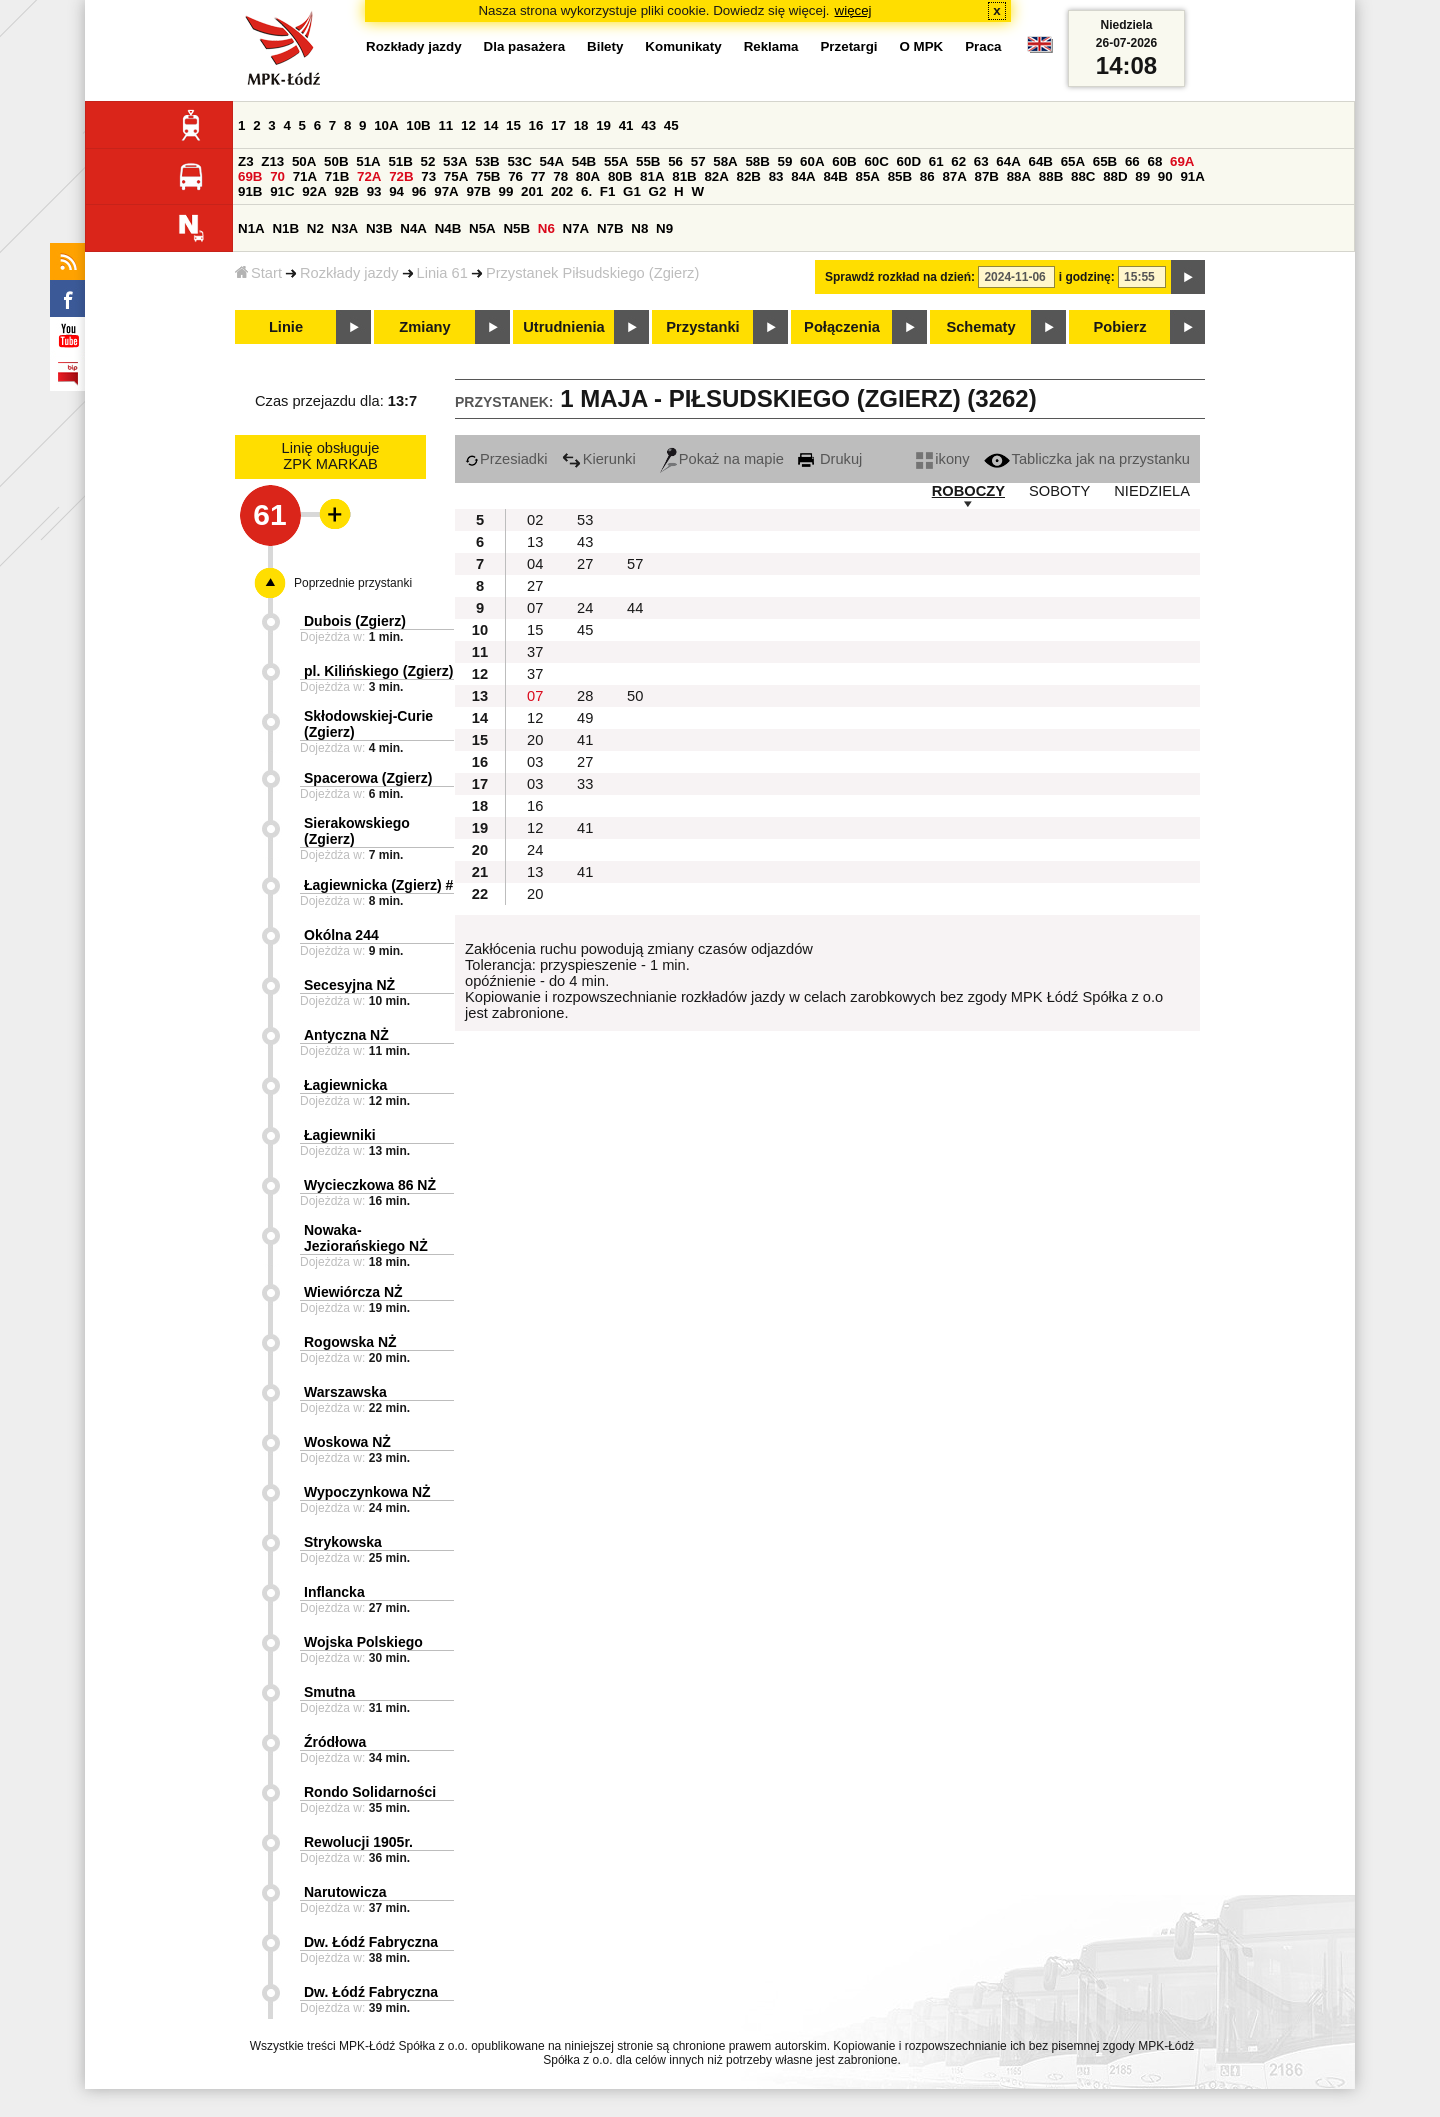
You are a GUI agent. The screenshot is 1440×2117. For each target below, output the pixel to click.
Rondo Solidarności (370, 1792)
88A (1019, 176)
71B (337, 176)
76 (515, 176)
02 (535, 520)
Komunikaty (683, 46)
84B (835, 176)
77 (538, 176)
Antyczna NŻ (346, 1035)
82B (749, 176)
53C (519, 161)
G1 (632, 191)
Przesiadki (506, 459)
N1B (285, 228)
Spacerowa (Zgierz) (368, 778)
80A (588, 176)
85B (900, 176)
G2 (658, 191)
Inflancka (334, 1592)
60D (909, 161)
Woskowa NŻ (347, 1442)
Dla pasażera (525, 46)
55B (648, 161)
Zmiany (424, 327)
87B (987, 176)
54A (552, 161)
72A (369, 176)
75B (488, 176)
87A (954, 176)
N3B (379, 228)
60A (812, 161)
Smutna (329, 1692)
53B (487, 161)
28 (585, 696)
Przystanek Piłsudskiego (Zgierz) (592, 273)
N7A (576, 228)
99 (506, 191)
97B (478, 191)
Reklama (771, 46)
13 (535, 542)
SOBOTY (1059, 491)
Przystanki (702, 327)
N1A (251, 228)
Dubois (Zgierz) (355, 621)
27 (585, 564)
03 (535, 762)
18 (581, 125)
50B (336, 161)
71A (305, 176)
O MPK (922, 46)
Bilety (605, 46)
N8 (639, 228)
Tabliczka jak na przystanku (1087, 459)
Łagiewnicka (345, 1085)
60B (844, 161)
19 (603, 125)
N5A (482, 228)
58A (725, 161)
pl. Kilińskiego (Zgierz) (378, 671)
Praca (983, 46)
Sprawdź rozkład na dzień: (900, 277)
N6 (546, 228)
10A (386, 125)
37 (535, 652)
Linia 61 (442, 273)
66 (1132, 161)
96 (419, 191)
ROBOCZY (968, 491)
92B (346, 191)
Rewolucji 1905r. (358, 1842)
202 (562, 191)
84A (803, 176)
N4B (448, 228)
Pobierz (1120, 327)
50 (635, 696)
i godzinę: (1087, 277)
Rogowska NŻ (350, 1342)
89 (1142, 176)
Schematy (980, 327)
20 (535, 740)
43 (648, 125)
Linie (286, 327)
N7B (610, 228)
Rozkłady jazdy (349, 273)
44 (635, 608)
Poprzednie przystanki (353, 583)
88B (1051, 176)
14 (491, 125)
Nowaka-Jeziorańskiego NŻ (366, 1238)
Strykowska (343, 1542)
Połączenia (842, 327)
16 (536, 125)
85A (868, 176)
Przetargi (848, 46)
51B (400, 161)
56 (675, 161)
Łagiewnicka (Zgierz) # (378, 885)
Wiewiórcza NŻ (353, 1292)
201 (532, 191)
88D (1115, 176)
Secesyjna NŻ (349, 985)
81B (684, 176)
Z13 (272, 161)
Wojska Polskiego (363, 1642)
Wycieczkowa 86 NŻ (370, 1185)
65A (1073, 161)
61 (936, 161)
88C (1083, 176)
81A (652, 176)
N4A (413, 228)
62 (958, 161)
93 (374, 191)
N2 (315, 228)
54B (584, 161)
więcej (853, 10)
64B (1040, 161)
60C (876, 161)
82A (716, 176)
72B (401, 176)
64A (1008, 161)
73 (428, 176)
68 (1154, 161)
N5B (516, 228)
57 (698, 161)
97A (446, 191)
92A (314, 191)
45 (671, 125)
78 (560, 176)
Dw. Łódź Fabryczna (371, 1942)
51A (368, 161)
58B (757, 161)
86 (927, 176)
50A (304, 161)
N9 (664, 228)
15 (513, 125)
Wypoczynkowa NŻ (367, 1492)
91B (250, 191)
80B (620, 176)
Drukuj (830, 459)
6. (586, 191)
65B (1105, 161)
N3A (345, 228)
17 (558, 125)
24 (585, 608)
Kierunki (599, 459)
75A (456, 176)
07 (535, 608)
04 (535, 564)
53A (455, 161)
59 (785, 161)
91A (1192, 176)
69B (250, 176)
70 (277, 176)
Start (258, 273)
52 (428, 161)
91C (282, 191)
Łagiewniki (340, 1135)
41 (626, 125)
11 (445, 125)
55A (616, 161)
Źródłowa (335, 1742)
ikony (942, 459)
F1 (608, 191)
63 (981, 161)
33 (585, 784)
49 (585, 718)
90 (1165, 176)
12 (468, 125)
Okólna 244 (341, 935)
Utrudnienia (563, 327)
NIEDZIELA (1152, 491)
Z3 (246, 161)
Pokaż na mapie (722, 459)
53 (585, 520)
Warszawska (345, 1392)
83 (776, 176)
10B (418, 125)
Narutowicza (345, 1892)
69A (1182, 161)
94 (396, 191)
